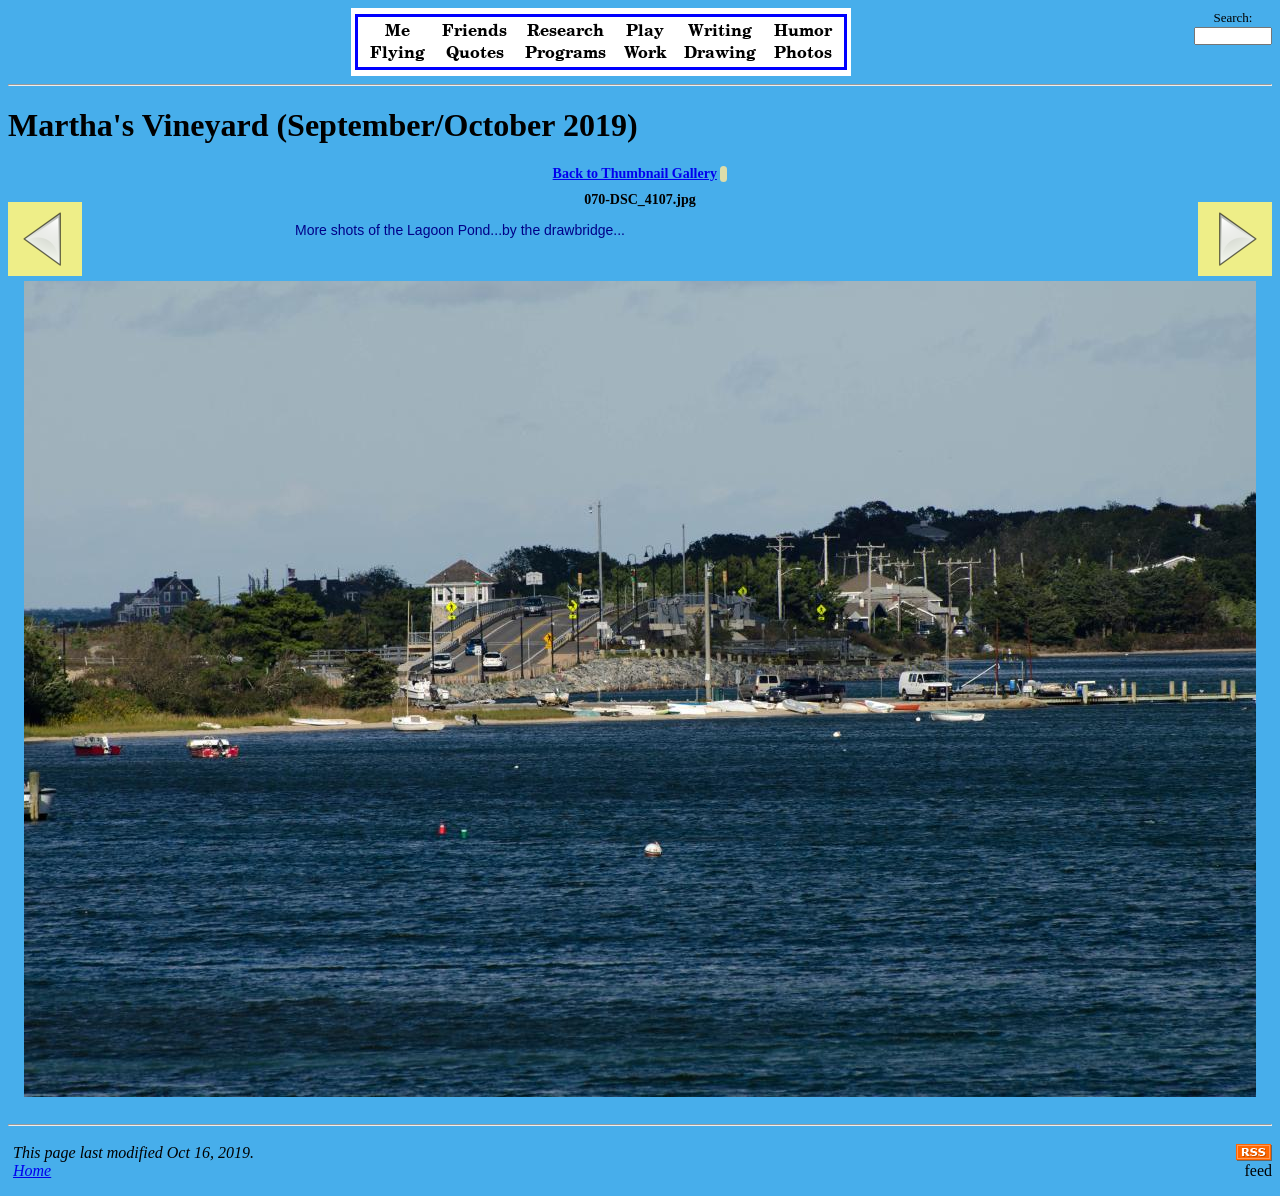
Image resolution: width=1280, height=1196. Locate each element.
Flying (397, 53)
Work (645, 53)
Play (645, 31)
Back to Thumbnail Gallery (635, 173)
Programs (565, 53)
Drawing (720, 53)
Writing (720, 31)
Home (32, 1170)
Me (397, 31)
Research (565, 31)
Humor (803, 31)
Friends (474, 31)
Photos (803, 53)
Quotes (475, 53)
